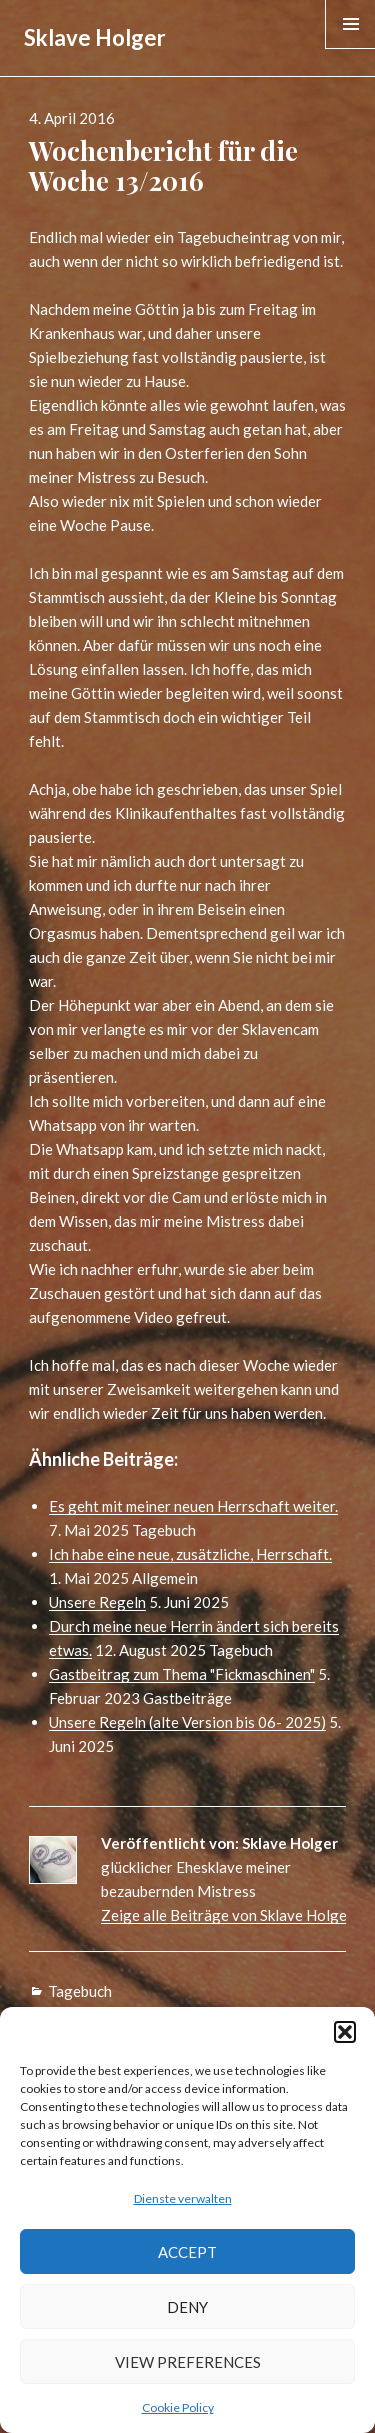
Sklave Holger (95, 37)
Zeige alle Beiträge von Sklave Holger (227, 1915)
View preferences (188, 2362)
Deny (187, 2307)
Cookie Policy (178, 2407)
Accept (187, 2252)
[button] (345, 2032)
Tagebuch (80, 1991)
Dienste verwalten (183, 2198)
